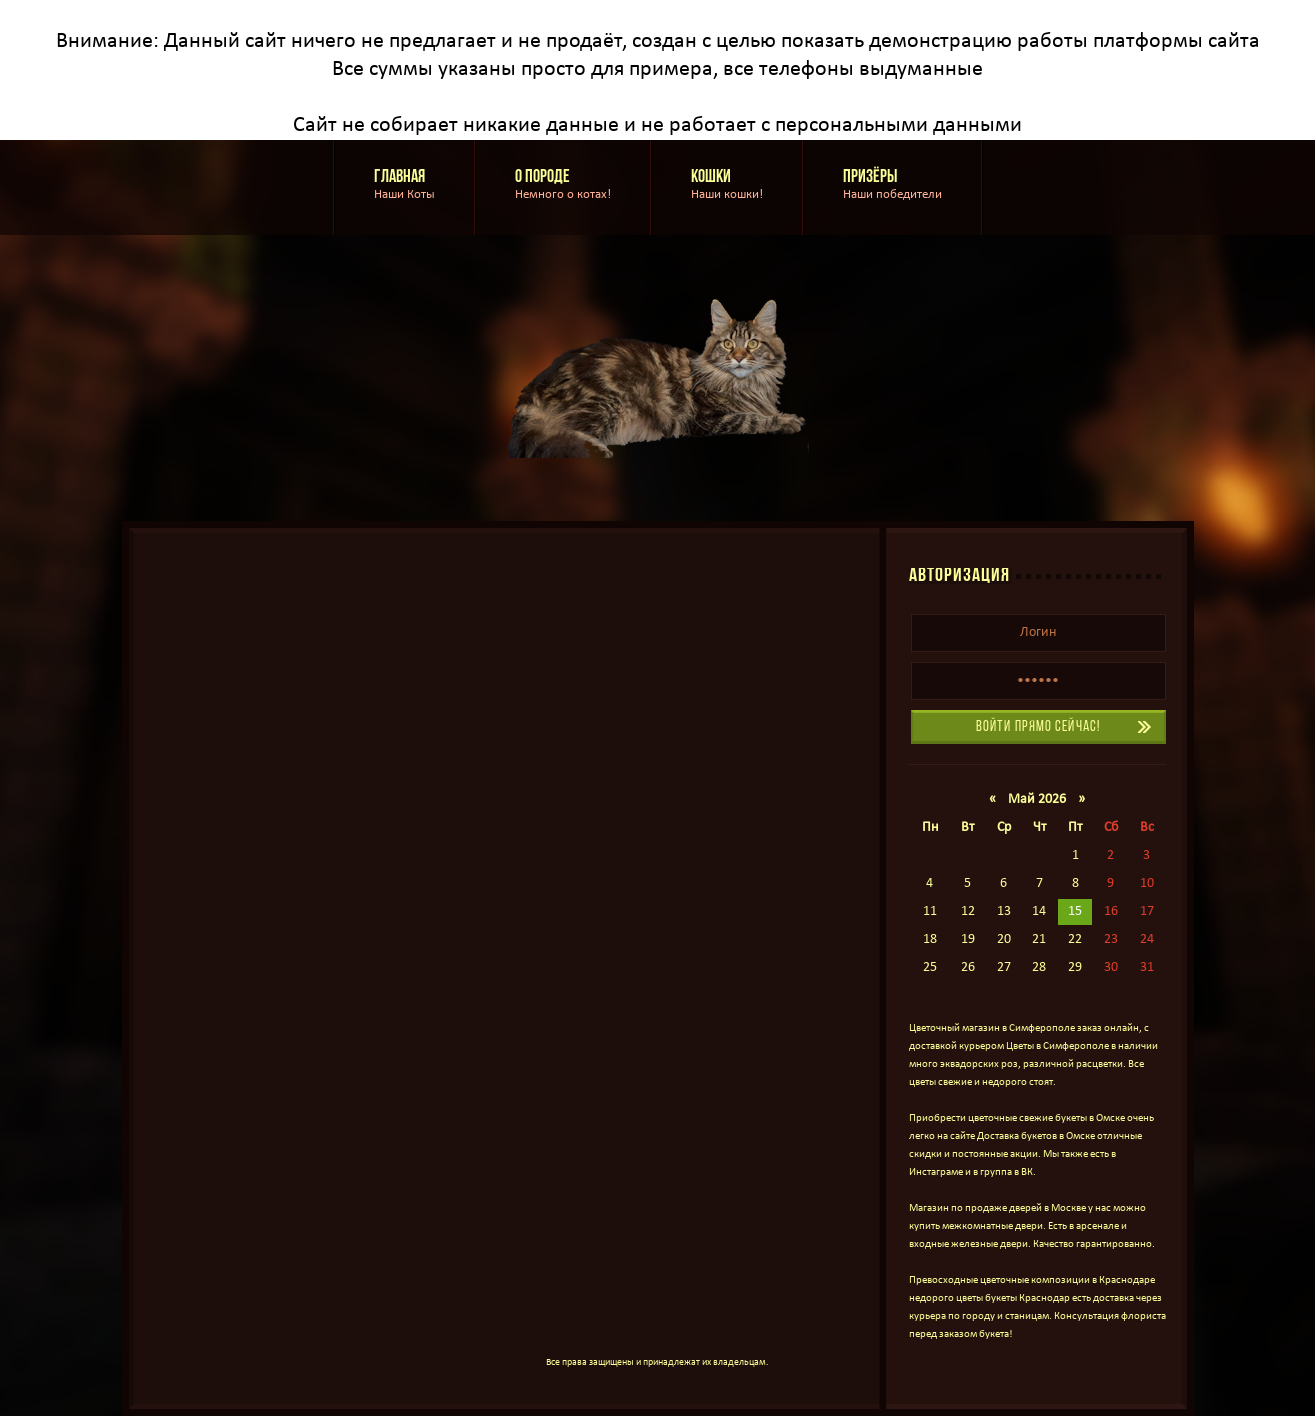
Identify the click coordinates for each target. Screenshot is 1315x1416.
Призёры (892, 185)
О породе (563, 185)
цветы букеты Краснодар (1013, 1298)
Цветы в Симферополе (1057, 1046)
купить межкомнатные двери (976, 1226)
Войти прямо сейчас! (1038, 727)
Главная (404, 185)
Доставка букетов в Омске (1036, 1136)
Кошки (727, 185)
